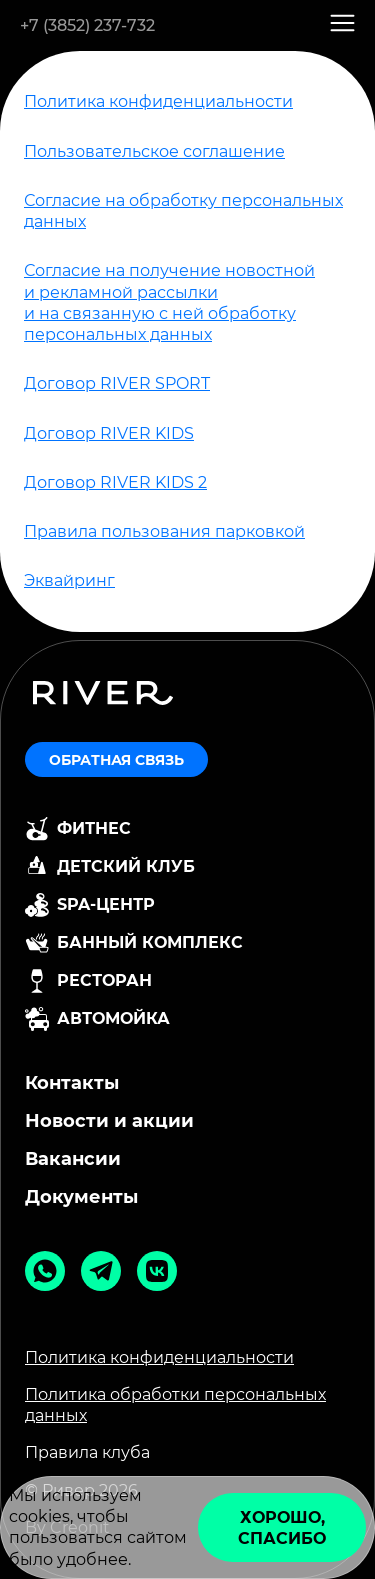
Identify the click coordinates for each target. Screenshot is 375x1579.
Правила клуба (87, 1452)
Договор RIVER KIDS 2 (115, 482)
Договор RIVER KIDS (109, 433)
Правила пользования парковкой (164, 531)
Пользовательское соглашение (154, 151)
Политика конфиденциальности (158, 101)
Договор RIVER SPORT (117, 383)
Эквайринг (69, 580)
